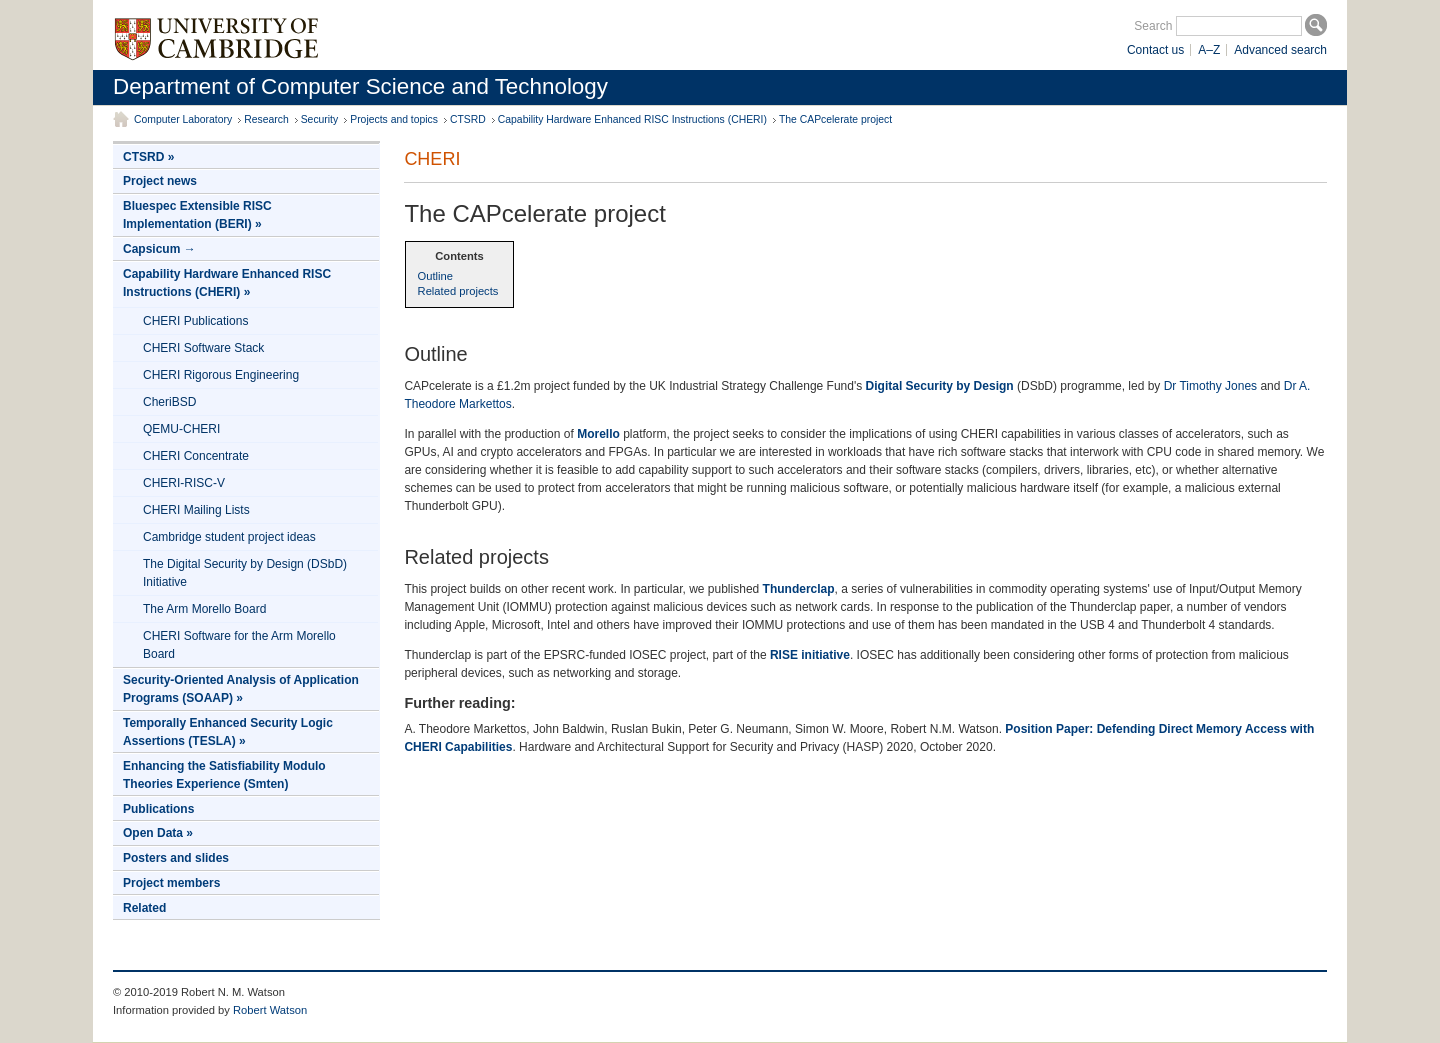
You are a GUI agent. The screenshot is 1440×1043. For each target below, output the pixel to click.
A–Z (1209, 50)
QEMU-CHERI (181, 429)
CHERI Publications (195, 321)
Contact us (1155, 50)
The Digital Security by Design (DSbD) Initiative (245, 573)
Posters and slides (176, 858)
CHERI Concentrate (196, 456)
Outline (435, 276)
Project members (171, 883)
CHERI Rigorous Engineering (221, 375)
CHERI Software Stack (203, 348)
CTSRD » (148, 157)
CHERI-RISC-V (184, 483)
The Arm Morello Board (204, 609)
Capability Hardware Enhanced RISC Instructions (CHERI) (632, 119)
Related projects (458, 291)
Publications (158, 809)
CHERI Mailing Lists (196, 510)
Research (266, 119)
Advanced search (1280, 50)
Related (144, 908)
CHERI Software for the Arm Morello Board (239, 645)
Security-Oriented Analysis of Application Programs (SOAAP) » (241, 689)
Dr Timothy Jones (1210, 386)
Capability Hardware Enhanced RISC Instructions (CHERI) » (227, 283)
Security (320, 119)
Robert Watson (270, 1010)
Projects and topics (394, 119)
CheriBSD (169, 402)
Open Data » (158, 833)
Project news (160, 181)
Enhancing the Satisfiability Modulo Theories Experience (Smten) (224, 775)
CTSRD (468, 119)
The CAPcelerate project (835, 119)
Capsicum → (159, 249)
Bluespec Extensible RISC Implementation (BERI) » (197, 215)
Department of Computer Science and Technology (360, 86)
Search (1153, 26)
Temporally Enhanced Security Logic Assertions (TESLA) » (228, 732)
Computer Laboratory (183, 119)
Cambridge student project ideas (229, 537)
